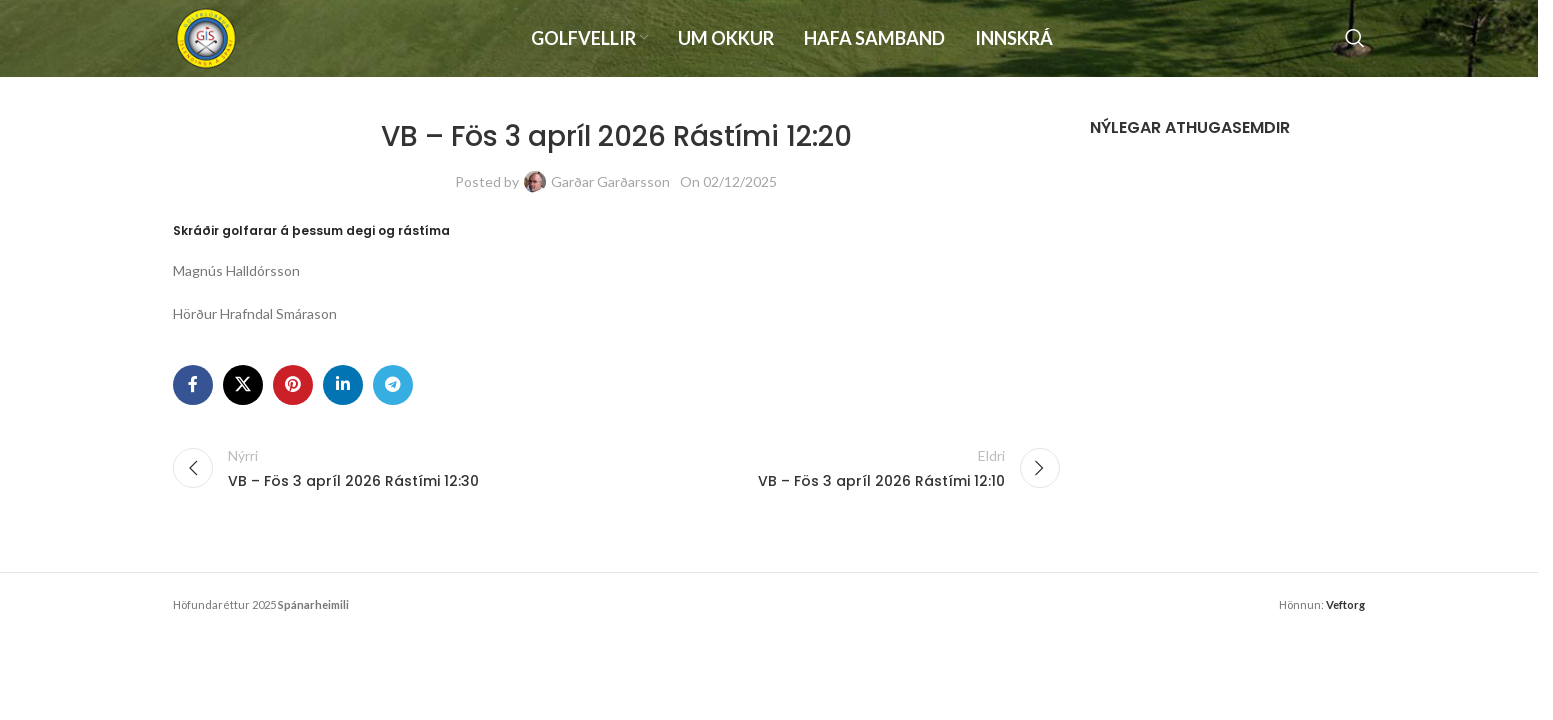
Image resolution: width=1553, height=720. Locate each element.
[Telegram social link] (393, 398)
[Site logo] (212, 43)
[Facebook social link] (193, 398)
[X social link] (243, 398)
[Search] (1355, 45)
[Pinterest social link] (293, 398)
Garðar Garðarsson (610, 194)
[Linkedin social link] (343, 398)
